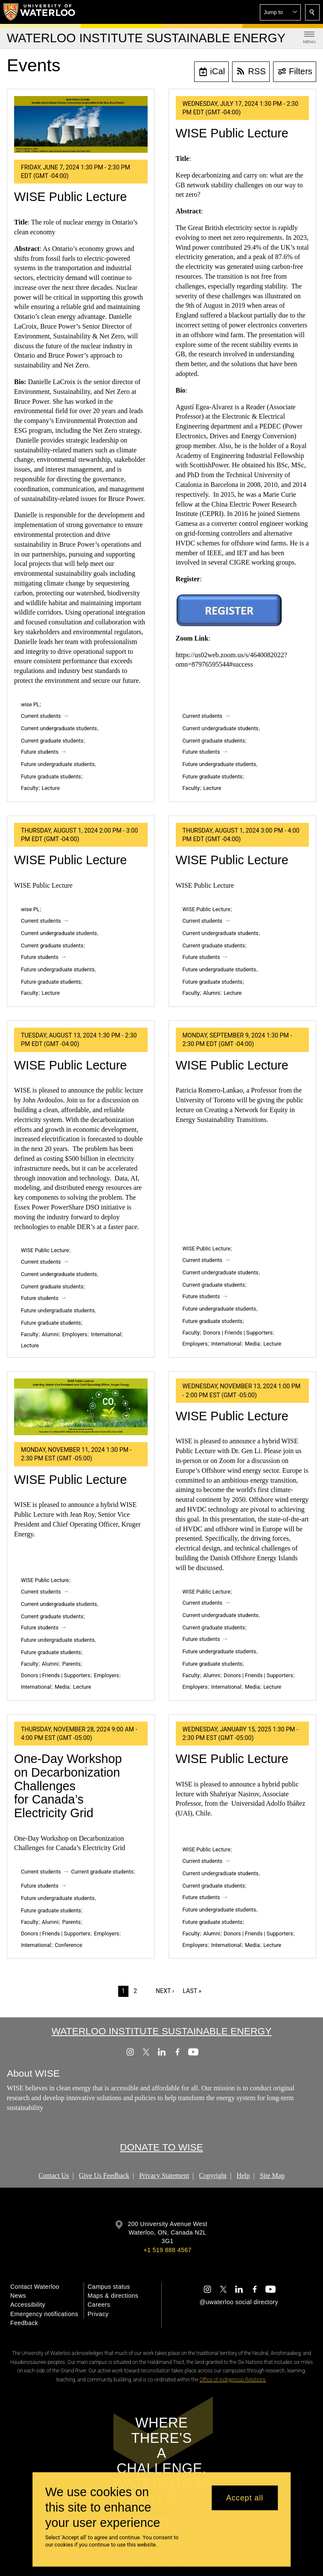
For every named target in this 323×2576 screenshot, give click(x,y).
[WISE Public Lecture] (81, 124)
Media (252, 1343)
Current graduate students (52, 740)
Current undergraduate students (59, 728)
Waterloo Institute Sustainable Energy (162, 2031)
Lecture (51, 788)
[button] (280, 12)
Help (243, 2175)
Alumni (211, 993)
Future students (39, 752)
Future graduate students (51, 776)
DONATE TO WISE (161, 2147)
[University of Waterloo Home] (39, 11)
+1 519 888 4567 (167, 2250)
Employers (74, 1334)
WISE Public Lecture (70, 197)
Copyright (213, 2175)
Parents (71, 1664)
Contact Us (53, 2175)
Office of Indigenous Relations (233, 2380)
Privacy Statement (164, 2175)
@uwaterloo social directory (239, 2302)
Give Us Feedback (104, 2175)
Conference (68, 1945)
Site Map (272, 2175)
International (106, 1334)
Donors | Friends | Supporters (238, 1332)
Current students (41, 716)
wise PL (30, 704)
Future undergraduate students (58, 764)
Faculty (29, 788)
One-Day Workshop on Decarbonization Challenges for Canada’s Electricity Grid (68, 1786)
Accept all (244, 2498)
